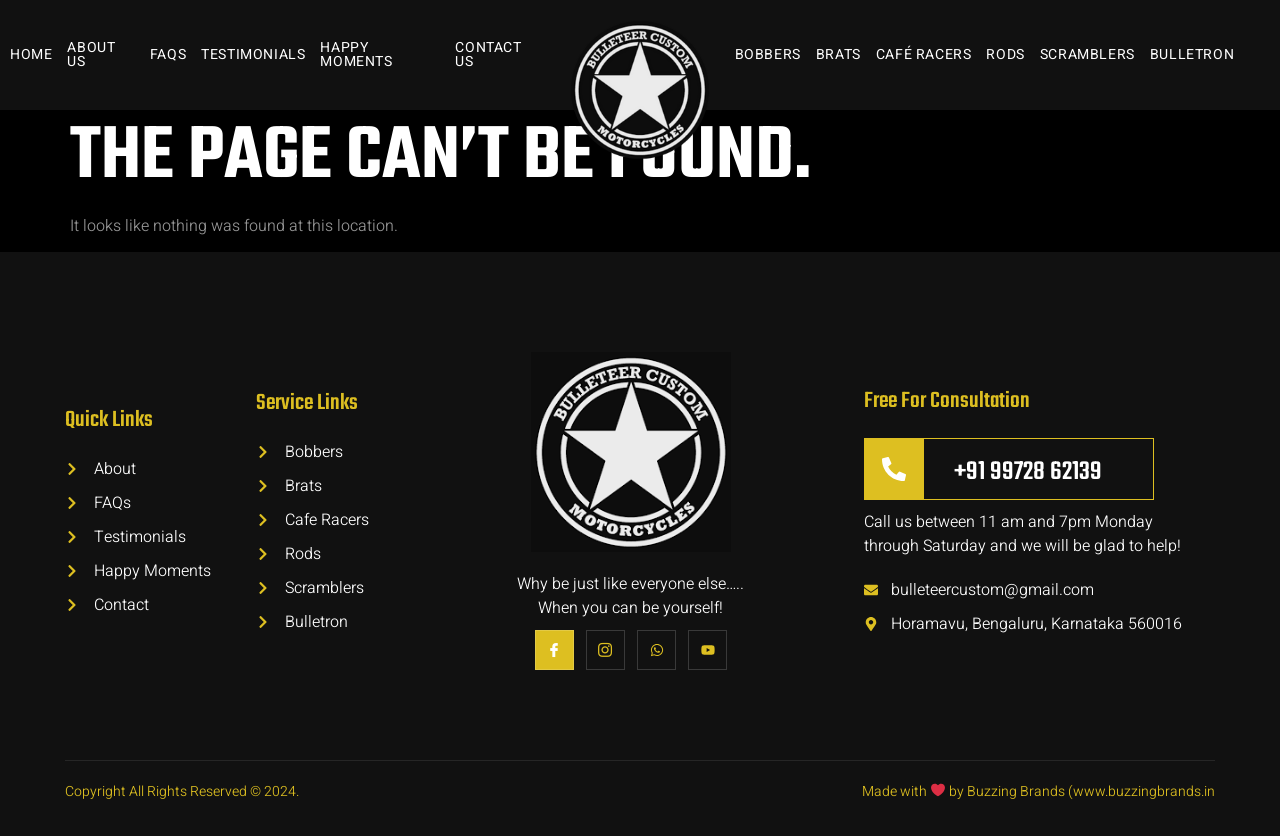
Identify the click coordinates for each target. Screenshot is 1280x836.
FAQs (168, 54)
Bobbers (768, 54)
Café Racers (924, 54)
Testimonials (253, 54)
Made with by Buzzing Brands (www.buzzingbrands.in (1038, 791)
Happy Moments (356, 54)
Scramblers (1087, 54)
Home (31, 54)
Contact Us (488, 54)
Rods (1005, 54)
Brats (838, 54)
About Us (91, 54)
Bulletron (1192, 54)
